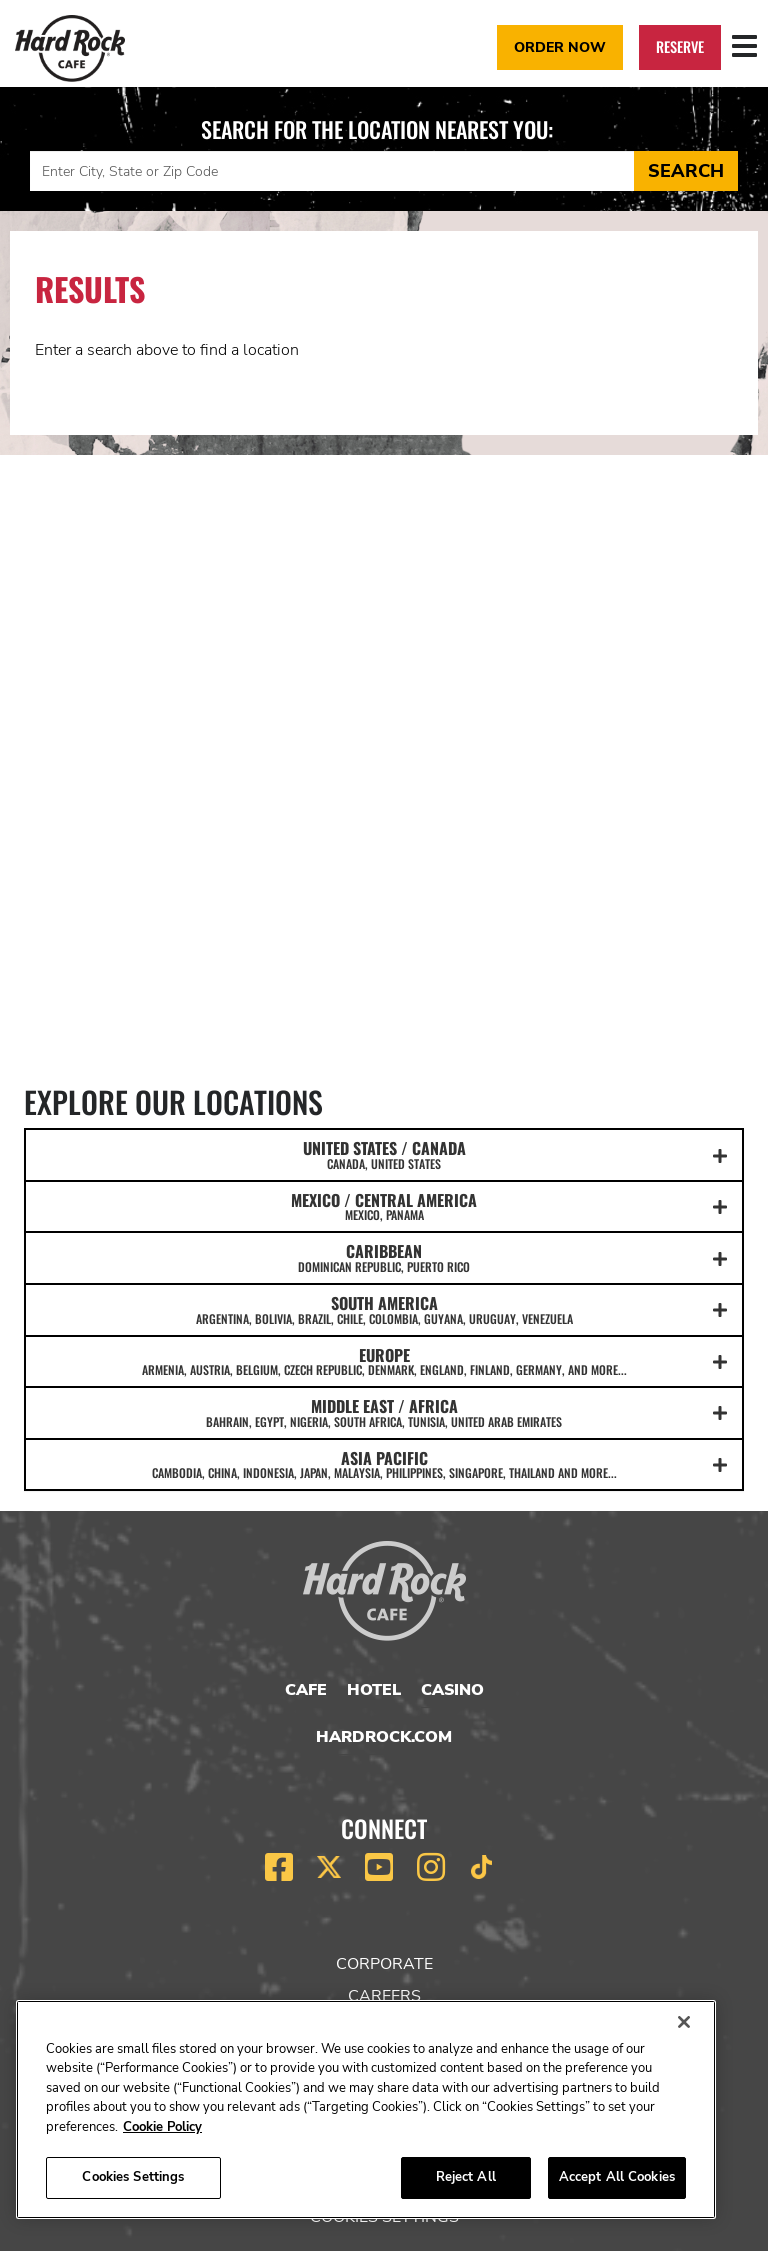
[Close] (684, 2022)
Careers (384, 1996)
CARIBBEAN (384, 1257)
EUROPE (384, 1361)
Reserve (680, 46)
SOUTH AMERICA (384, 1309)
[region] (366, 2109)
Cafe (306, 1690)
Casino (452, 1690)
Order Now (560, 47)
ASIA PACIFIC (384, 1464)
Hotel (374, 1690)
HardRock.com (384, 1737)
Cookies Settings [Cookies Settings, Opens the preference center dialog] (133, 2177)
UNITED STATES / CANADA (384, 1154)
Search (686, 171)
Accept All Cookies (617, 2177)
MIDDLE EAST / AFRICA (384, 1412)
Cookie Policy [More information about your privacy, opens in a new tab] (162, 2127)
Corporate (384, 1964)
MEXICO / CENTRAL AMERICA (384, 1206)
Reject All (466, 2177)
